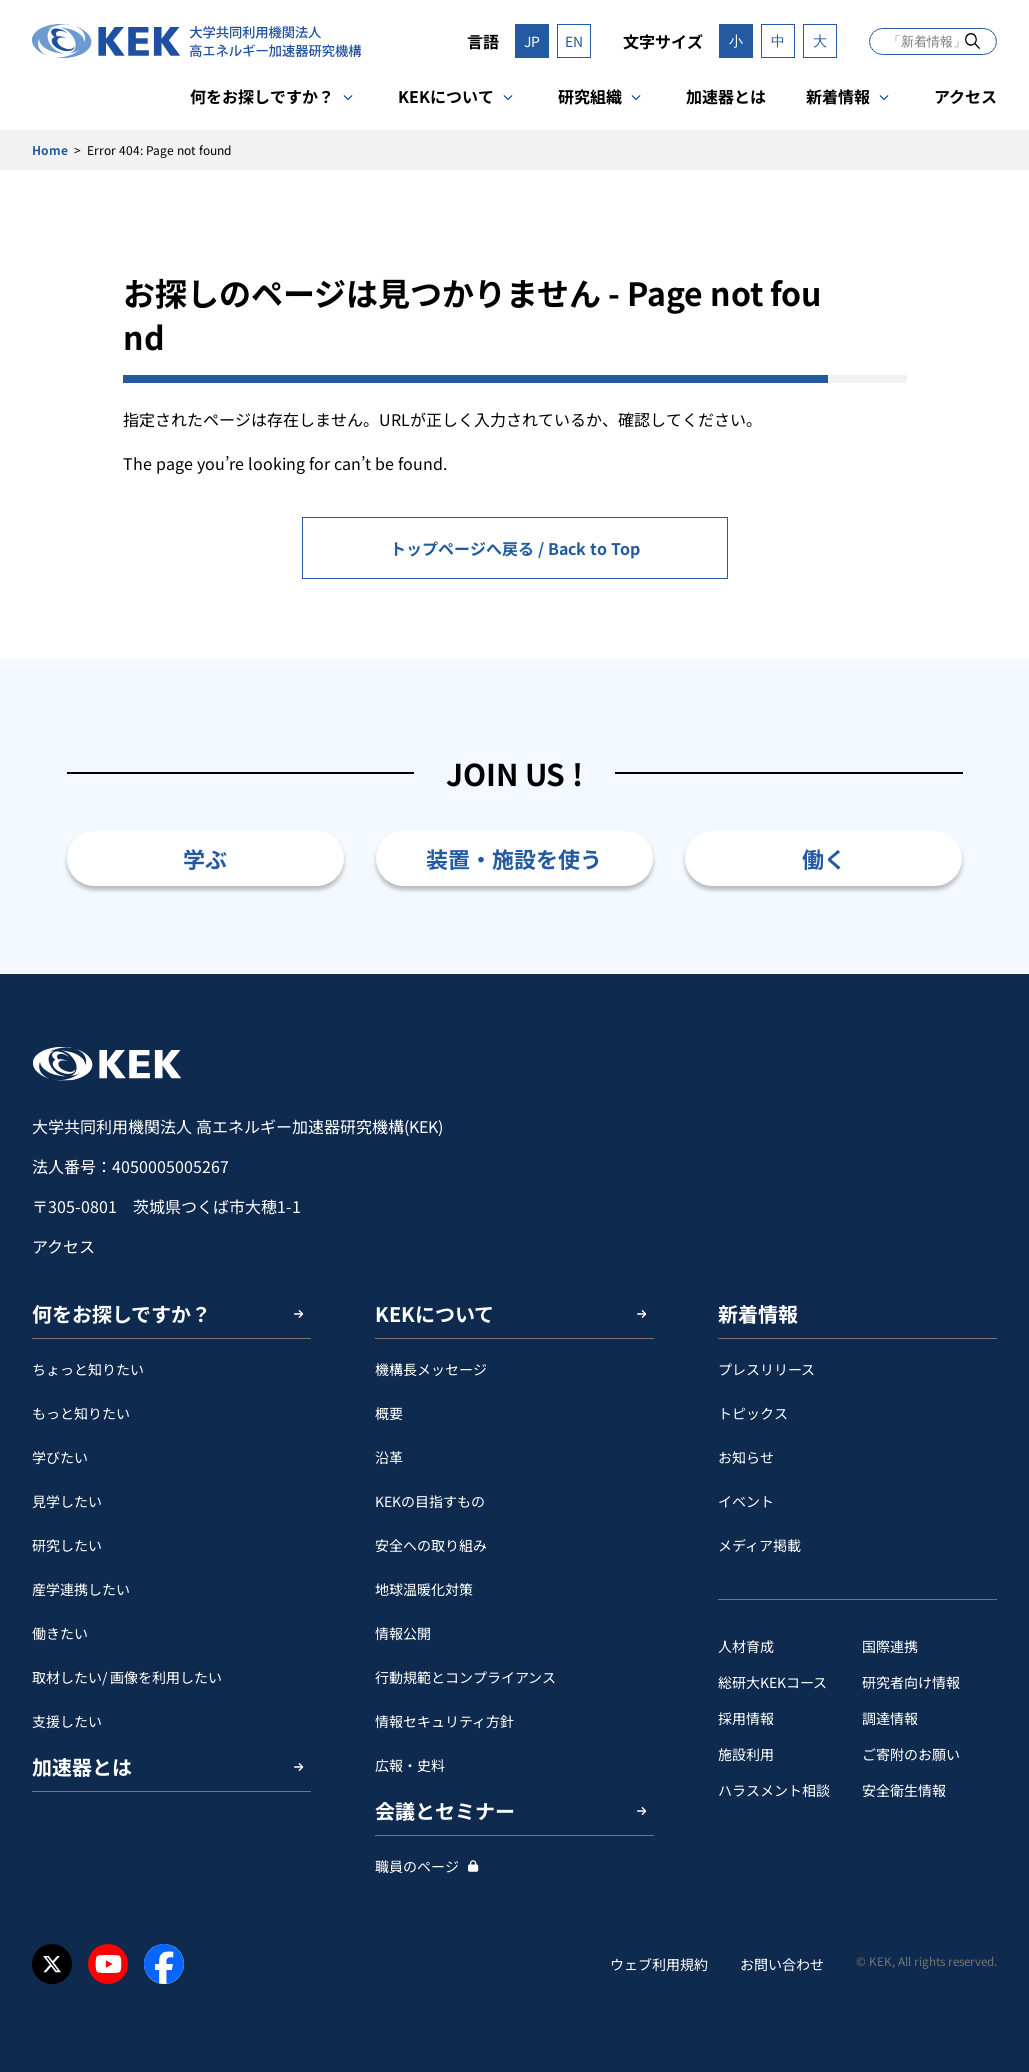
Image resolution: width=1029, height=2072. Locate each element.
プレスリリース (766, 1369)
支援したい (67, 1721)
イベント (746, 1501)
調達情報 (890, 1718)
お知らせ (746, 1457)
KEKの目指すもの (430, 1501)
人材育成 (746, 1646)
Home (50, 149)
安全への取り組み (431, 1545)
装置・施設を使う (514, 858)
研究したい (67, 1545)
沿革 (389, 1457)
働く (824, 858)
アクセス (965, 96)
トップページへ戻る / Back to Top (515, 548)
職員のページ (417, 1866)
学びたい (60, 1457)
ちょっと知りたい (88, 1369)
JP (532, 41)
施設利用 (746, 1754)
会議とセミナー (445, 1810)
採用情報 (746, 1718)
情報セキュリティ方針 (444, 1721)
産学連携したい (81, 1589)
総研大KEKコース (772, 1682)
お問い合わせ (782, 1964)
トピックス (753, 1413)
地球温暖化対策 (424, 1589)
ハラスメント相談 (774, 1790)
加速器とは (726, 96)
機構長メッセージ (431, 1369)
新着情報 (838, 96)
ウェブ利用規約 (659, 1964)
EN (574, 41)
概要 (389, 1413)
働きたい (60, 1633)
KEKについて (446, 96)
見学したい (67, 1501)
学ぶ (205, 858)
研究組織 (590, 96)
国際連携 (890, 1646)
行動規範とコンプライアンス (465, 1677)
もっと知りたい (81, 1413)
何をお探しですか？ (262, 96)
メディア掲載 (759, 1545)
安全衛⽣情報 (904, 1790)
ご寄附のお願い (911, 1754)
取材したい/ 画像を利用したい (127, 1677)
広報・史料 (410, 1765)
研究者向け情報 (911, 1682)
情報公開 (403, 1633)
